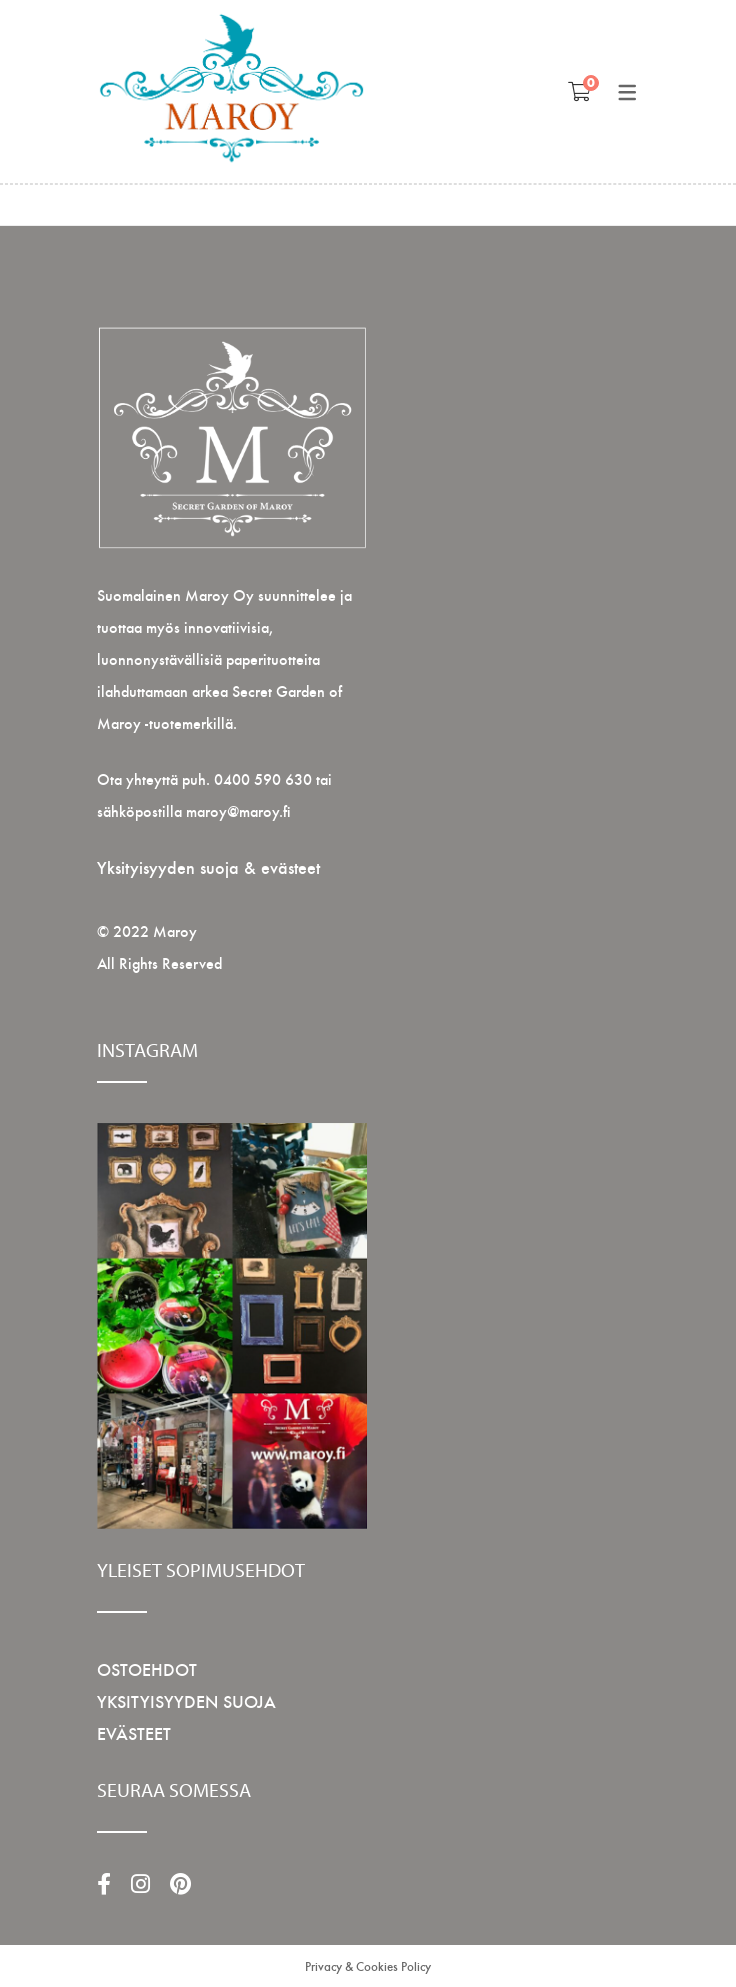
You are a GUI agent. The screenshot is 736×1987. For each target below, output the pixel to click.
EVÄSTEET (134, 1732)
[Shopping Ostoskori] (579, 91)
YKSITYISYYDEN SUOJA (186, 1700)
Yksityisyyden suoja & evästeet (208, 866)
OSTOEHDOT (147, 1668)
